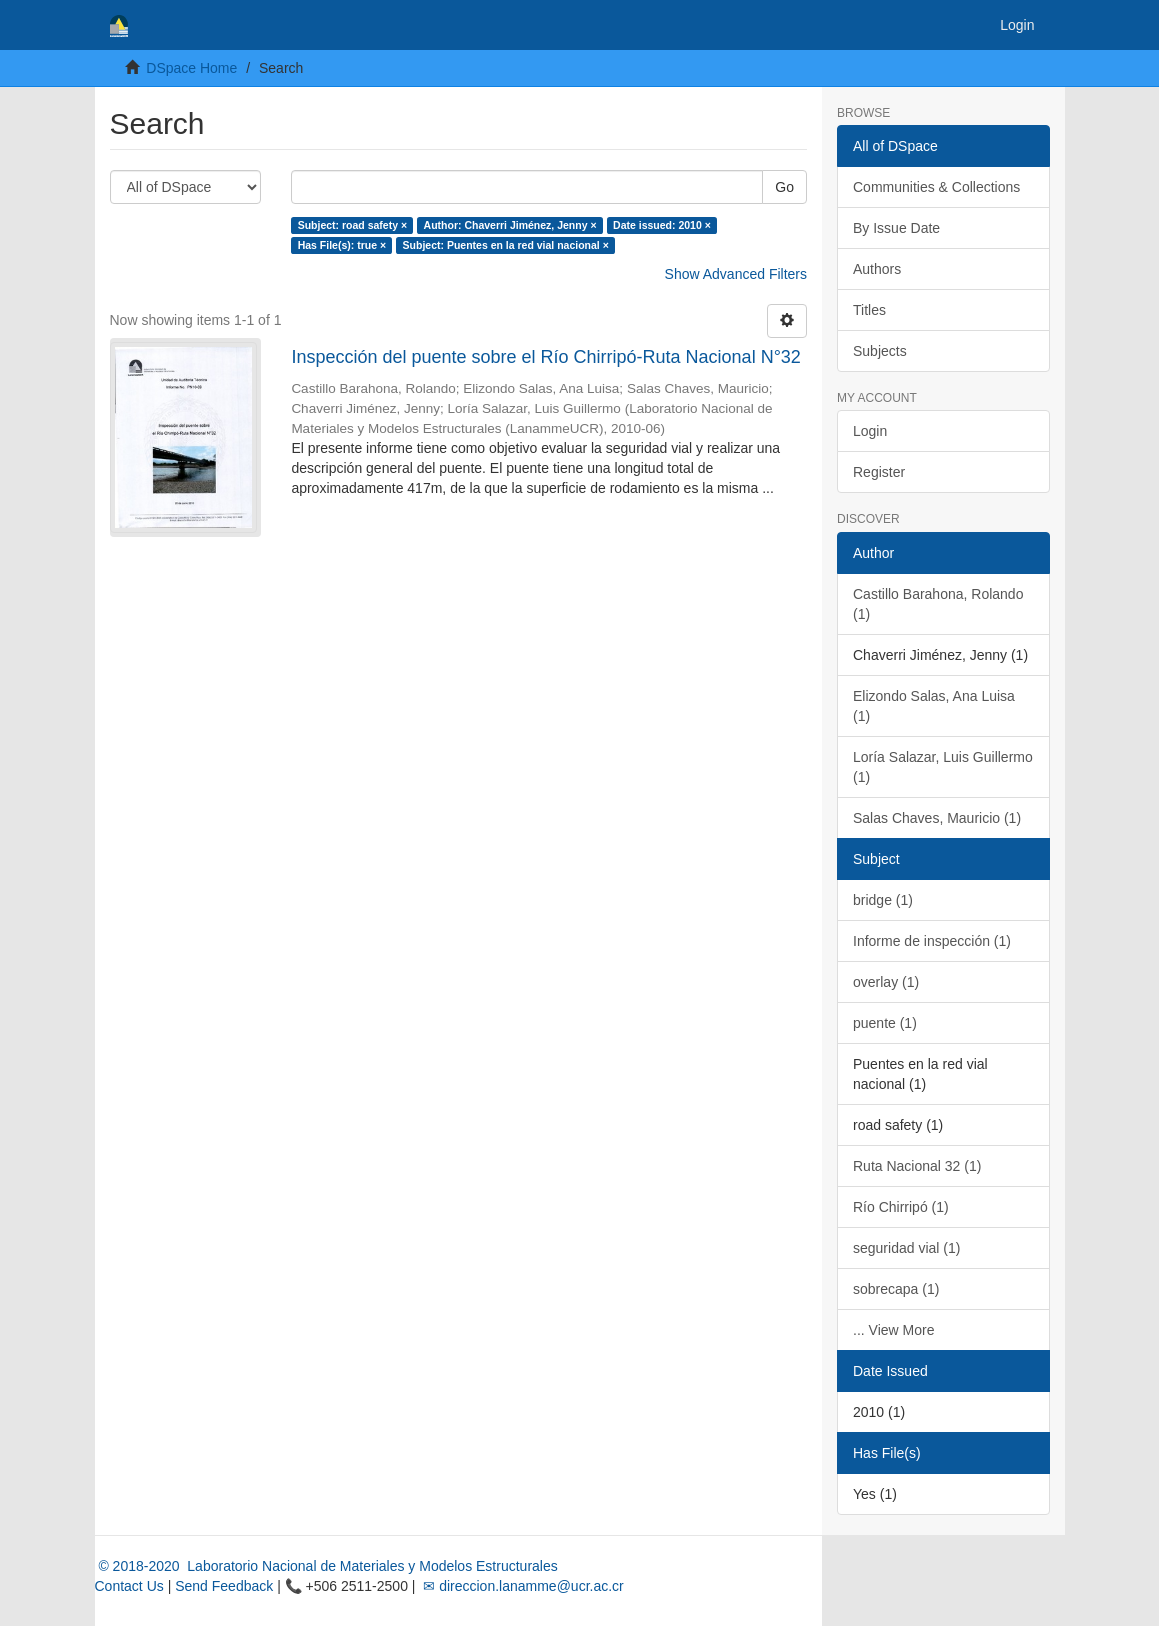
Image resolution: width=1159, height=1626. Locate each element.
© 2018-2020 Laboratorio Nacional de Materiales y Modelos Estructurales (326, 1566)
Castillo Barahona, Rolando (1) (938, 604)
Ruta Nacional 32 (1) (917, 1166)
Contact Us (129, 1586)
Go (784, 187)
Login (870, 431)
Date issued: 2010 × (662, 225)
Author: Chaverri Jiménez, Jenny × (510, 225)
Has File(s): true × (342, 245)
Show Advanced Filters (736, 274)
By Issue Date (896, 228)
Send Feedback (224, 1586)
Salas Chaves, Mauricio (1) (937, 818)
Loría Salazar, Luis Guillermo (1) (943, 767)
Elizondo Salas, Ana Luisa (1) (934, 706)
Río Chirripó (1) (901, 1207)
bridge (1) (883, 900)
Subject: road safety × (352, 225)
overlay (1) (886, 982)
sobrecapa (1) (896, 1289)
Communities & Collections (936, 187)
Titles (869, 310)
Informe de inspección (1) (932, 941)
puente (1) (885, 1023)
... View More (893, 1330)
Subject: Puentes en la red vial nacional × (506, 245)
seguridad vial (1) (906, 1248)
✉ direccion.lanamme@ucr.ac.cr (521, 1586)
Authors (877, 269)
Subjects (880, 351)
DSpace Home (191, 68)
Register (879, 472)
